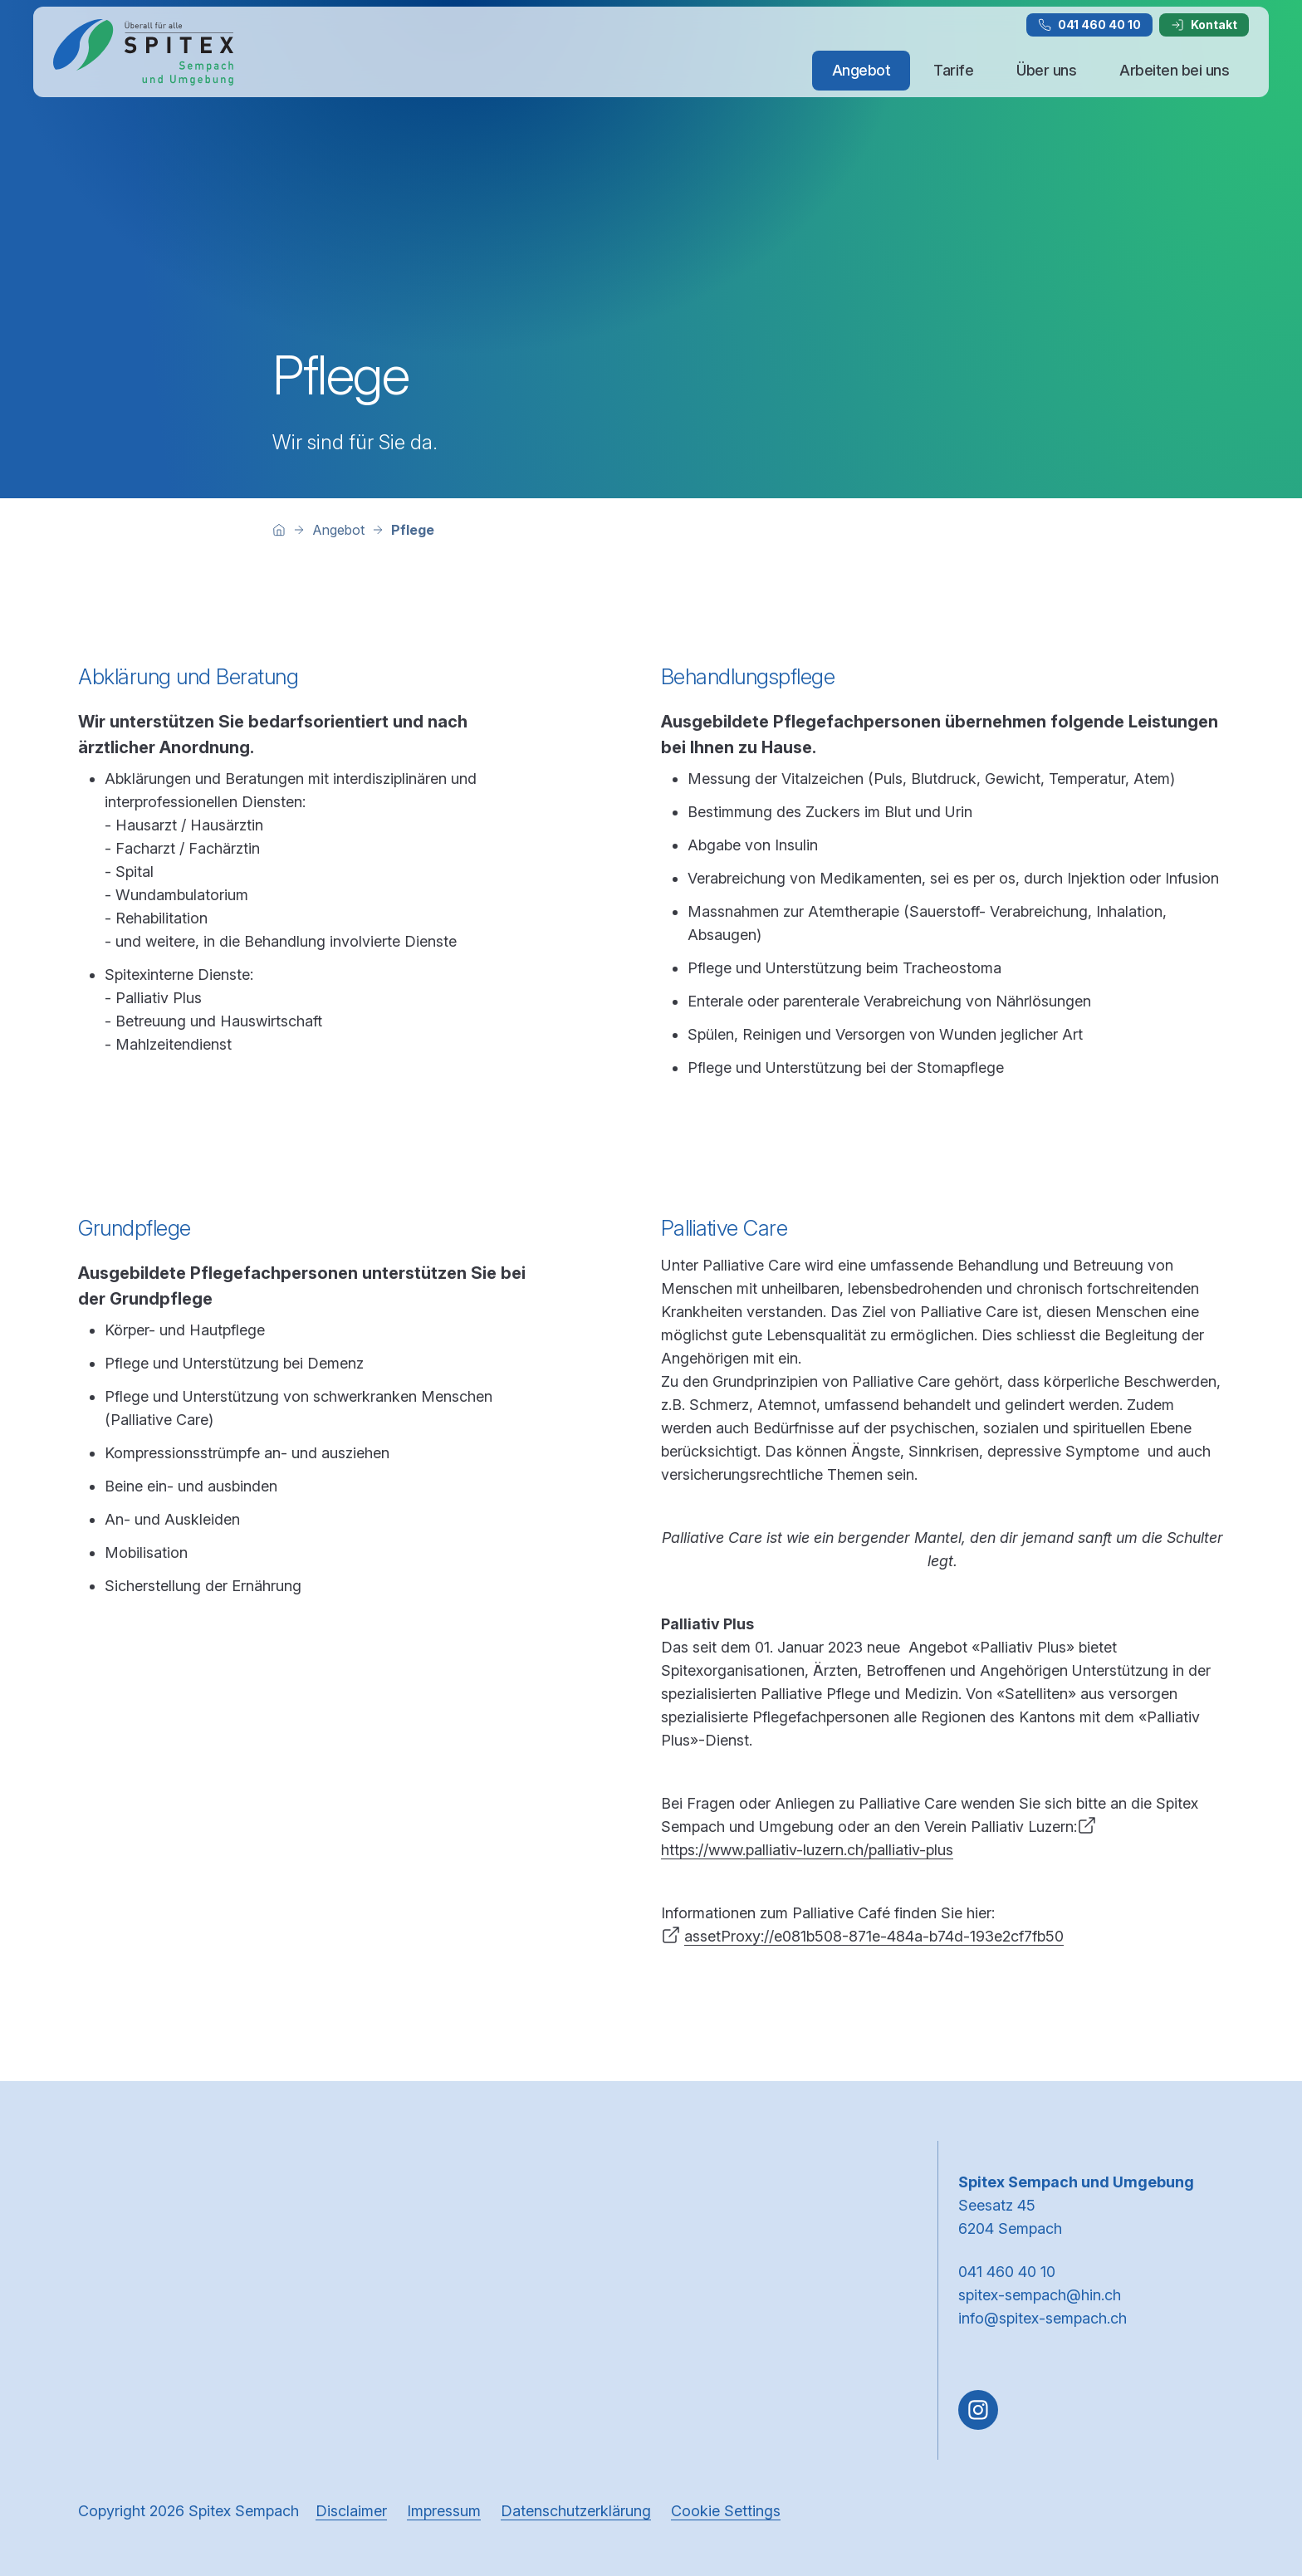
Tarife (953, 70)
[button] (1253, 2470)
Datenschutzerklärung (576, 2511)
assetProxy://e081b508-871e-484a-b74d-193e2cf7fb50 (874, 1936)
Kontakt (1204, 24)
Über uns (1046, 70)
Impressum (444, 2511)
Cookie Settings (726, 2511)
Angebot (861, 70)
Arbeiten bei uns (1174, 70)
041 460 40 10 (1089, 24)
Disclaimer (351, 2511)
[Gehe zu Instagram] (978, 2410)
